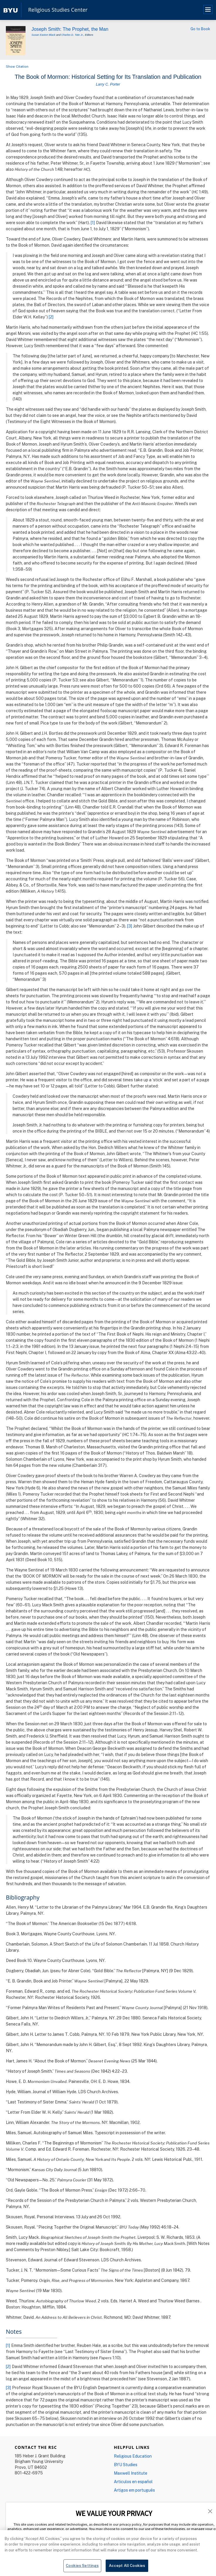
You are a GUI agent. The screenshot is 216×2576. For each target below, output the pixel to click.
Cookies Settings (82, 2565)
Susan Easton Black (43, 34)
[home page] (10, 10)
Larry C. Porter (108, 84)
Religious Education (133, 2456)
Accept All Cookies (127, 2565)
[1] (93, 222)
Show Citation (17, 66)
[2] (51, 316)
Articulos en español (133, 2481)
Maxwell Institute (130, 2473)
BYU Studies (125, 2464)
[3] (129, 925)
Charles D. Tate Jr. (72, 34)
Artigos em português (134, 2490)
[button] (210, 2510)
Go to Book (200, 28)
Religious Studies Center (57, 10)
